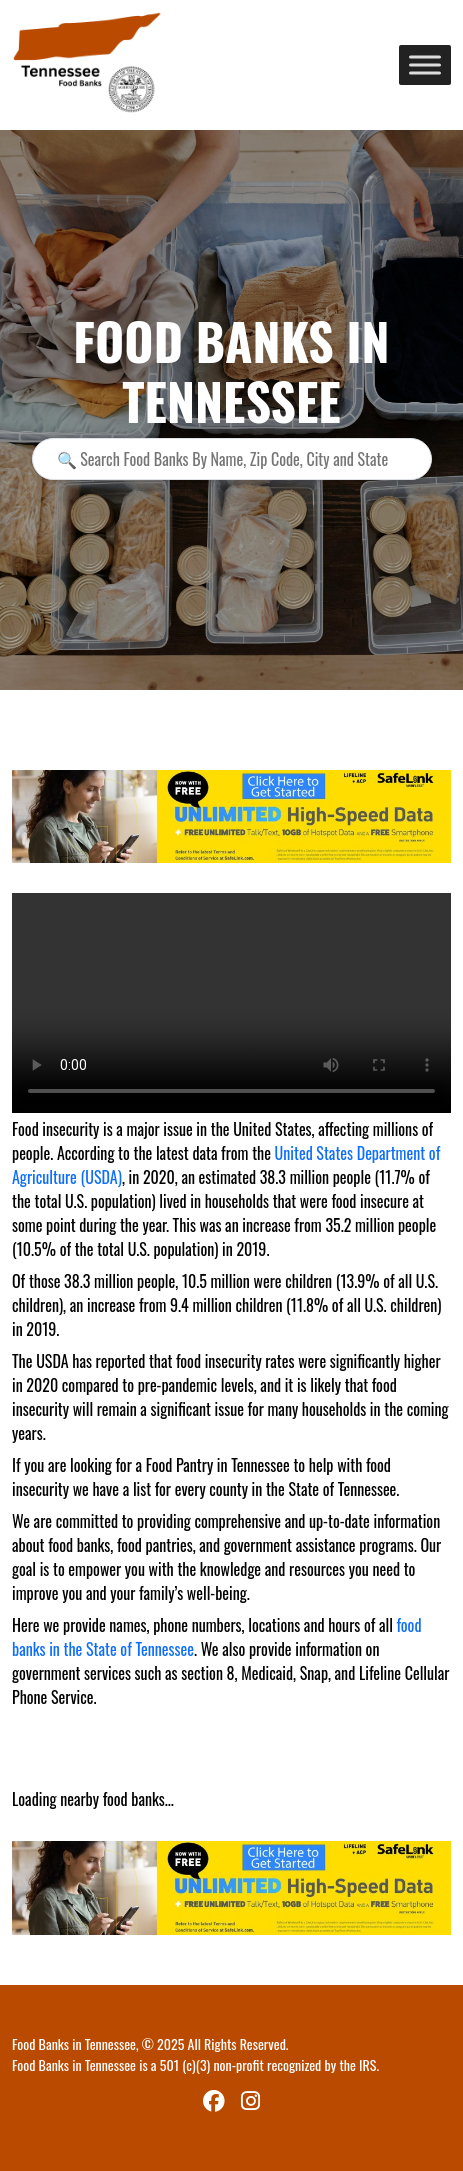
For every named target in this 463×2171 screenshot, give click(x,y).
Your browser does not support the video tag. (231, 1003)
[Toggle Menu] (425, 64)
